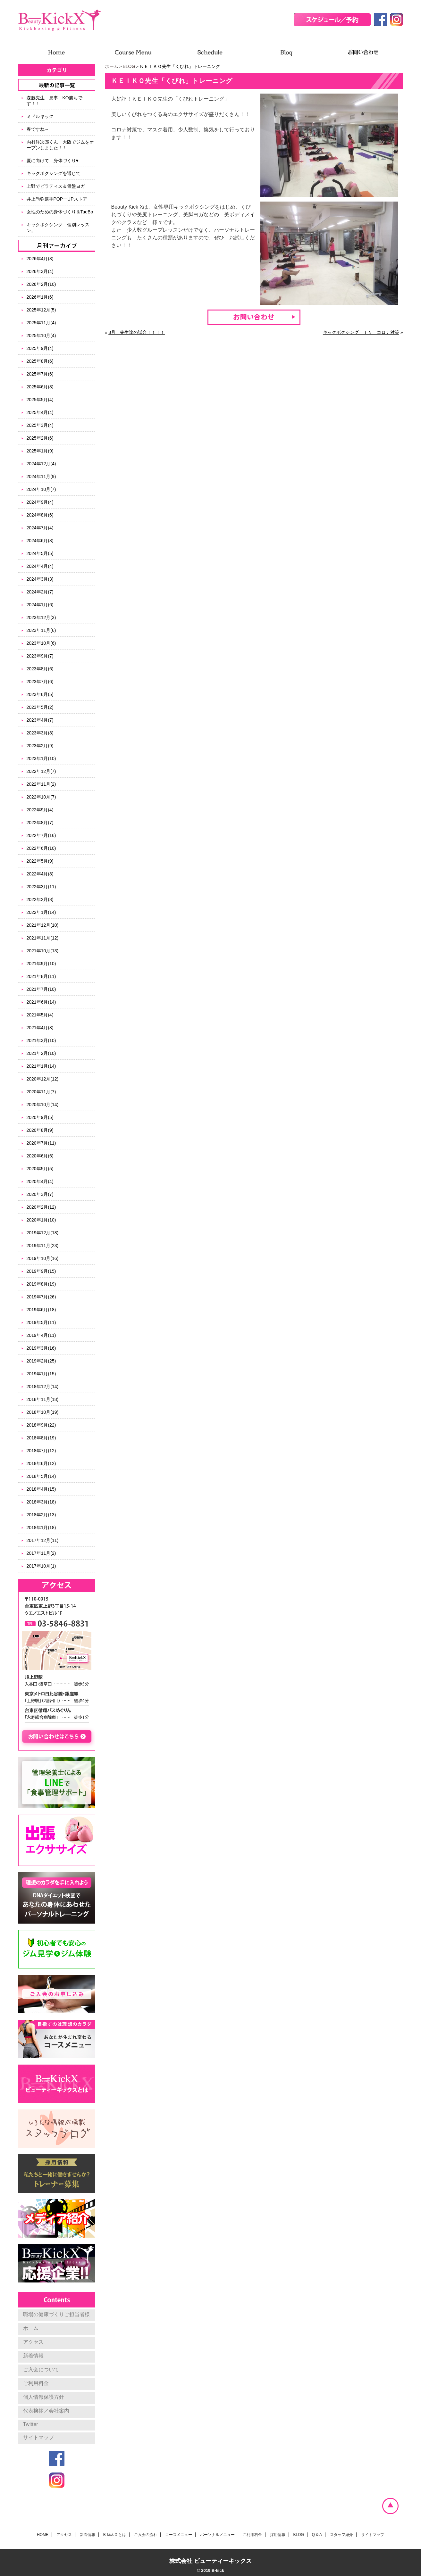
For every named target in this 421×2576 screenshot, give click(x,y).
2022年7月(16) (41, 835)
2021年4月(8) (40, 1027)
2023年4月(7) (40, 720)
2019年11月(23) (43, 1245)
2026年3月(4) (40, 271)
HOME (42, 2534)
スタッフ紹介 (341, 2534)
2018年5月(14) (41, 1476)
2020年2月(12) (41, 1207)
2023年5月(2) (40, 707)
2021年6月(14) (41, 1002)
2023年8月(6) (40, 668)
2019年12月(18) (43, 1232)
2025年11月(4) (41, 322)
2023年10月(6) (41, 643)
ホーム (111, 66)
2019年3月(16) (41, 1348)
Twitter (30, 2424)
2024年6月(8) (40, 540)
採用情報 (277, 2534)
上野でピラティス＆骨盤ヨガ (56, 186)
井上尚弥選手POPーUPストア (57, 199)
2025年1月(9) (40, 450)
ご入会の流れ (145, 2534)
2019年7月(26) (41, 1296)
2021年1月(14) (41, 1066)
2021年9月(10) (41, 963)
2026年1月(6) (40, 297)
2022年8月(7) (40, 822)
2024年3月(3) (40, 579)
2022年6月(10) (41, 848)
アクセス (33, 2342)
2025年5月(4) (40, 399)
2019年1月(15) (41, 1373)
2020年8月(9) (40, 1130)
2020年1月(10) (41, 1219)
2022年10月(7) (41, 796)
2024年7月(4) (40, 527)
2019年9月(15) (41, 1271)
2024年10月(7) (41, 489)
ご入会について (41, 2369)
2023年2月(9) (40, 745)
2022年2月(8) (40, 899)
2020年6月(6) (40, 1155)
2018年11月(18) (43, 1399)
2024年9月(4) (40, 502)
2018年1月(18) (41, 1527)
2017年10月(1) (41, 1566)
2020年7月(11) (41, 1143)
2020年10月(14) (43, 1104)
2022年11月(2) (41, 784)
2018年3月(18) (41, 1501)
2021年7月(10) (41, 989)
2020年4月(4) (40, 1181)
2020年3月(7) (40, 1194)
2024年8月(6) (40, 515)
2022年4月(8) (40, 873)
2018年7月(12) (41, 1450)
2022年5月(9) (40, 861)
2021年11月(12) (43, 937)
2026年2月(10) (41, 284)
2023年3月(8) (40, 732)
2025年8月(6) (40, 361)
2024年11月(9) (41, 476)
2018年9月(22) (41, 1425)
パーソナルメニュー (217, 2534)
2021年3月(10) (41, 1040)
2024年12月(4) (41, 463)
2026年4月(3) (40, 258)
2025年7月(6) (40, 374)
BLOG (129, 66)
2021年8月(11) (41, 976)
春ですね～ (38, 129)
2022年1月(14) (41, 912)
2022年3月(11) (41, 886)
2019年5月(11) (41, 1322)
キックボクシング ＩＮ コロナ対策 (361, 332)
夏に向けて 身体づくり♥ (53, 160)
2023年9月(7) (40, 655)
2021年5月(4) (40, 1014)
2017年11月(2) (41, 1553)
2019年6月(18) (41, 1309)
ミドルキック (40, 116)
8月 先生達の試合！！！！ (136, 332)
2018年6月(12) (41, 1463)
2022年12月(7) (41, 771)
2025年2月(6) (40, 438)
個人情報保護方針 (43, 2397)
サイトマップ (38, 2437)
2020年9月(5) (40, 1117)
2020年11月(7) (41, 1091)
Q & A (317, 2534)
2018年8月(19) (41, 1437)
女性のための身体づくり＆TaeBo (60, 211)
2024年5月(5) (40, 553)
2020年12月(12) (43, 1078)
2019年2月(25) (41, 1360)
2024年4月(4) (40, 566)
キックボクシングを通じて (53, 173)
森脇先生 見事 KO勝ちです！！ (54, 100)
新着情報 (33, 2355)
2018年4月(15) (41, 1489)
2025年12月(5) (41, 309)
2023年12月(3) (41, 617)
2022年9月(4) (40, 809)
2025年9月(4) (40, 348)
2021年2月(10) (41, 1053)
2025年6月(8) (40, 386)
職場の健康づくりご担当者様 (56, 2314)
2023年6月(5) (40, 694)
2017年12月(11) (43, 1540)
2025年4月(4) (40, 412)
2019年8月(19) (41, 1284)
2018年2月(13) (41, 1514)
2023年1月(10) (41, 758)
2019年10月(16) (43, 1258)
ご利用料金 (36, 2383)
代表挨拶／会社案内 (46, 2411)
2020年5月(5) (40, 1168)
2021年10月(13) (43, 950)
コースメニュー (178, 2534)
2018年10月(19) (43, 1412)
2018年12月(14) (43, 1386)
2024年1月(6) (40, 604)
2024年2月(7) (40, 591)
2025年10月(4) (41, 335)
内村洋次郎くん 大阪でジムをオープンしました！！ (60, 144)
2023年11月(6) (41, 630)
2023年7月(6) (40, 681)
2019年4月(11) (41, 1335)
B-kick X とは (114, 2534)
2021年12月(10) (43, 925)
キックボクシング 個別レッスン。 (58, 227)
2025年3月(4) (40, 425)
